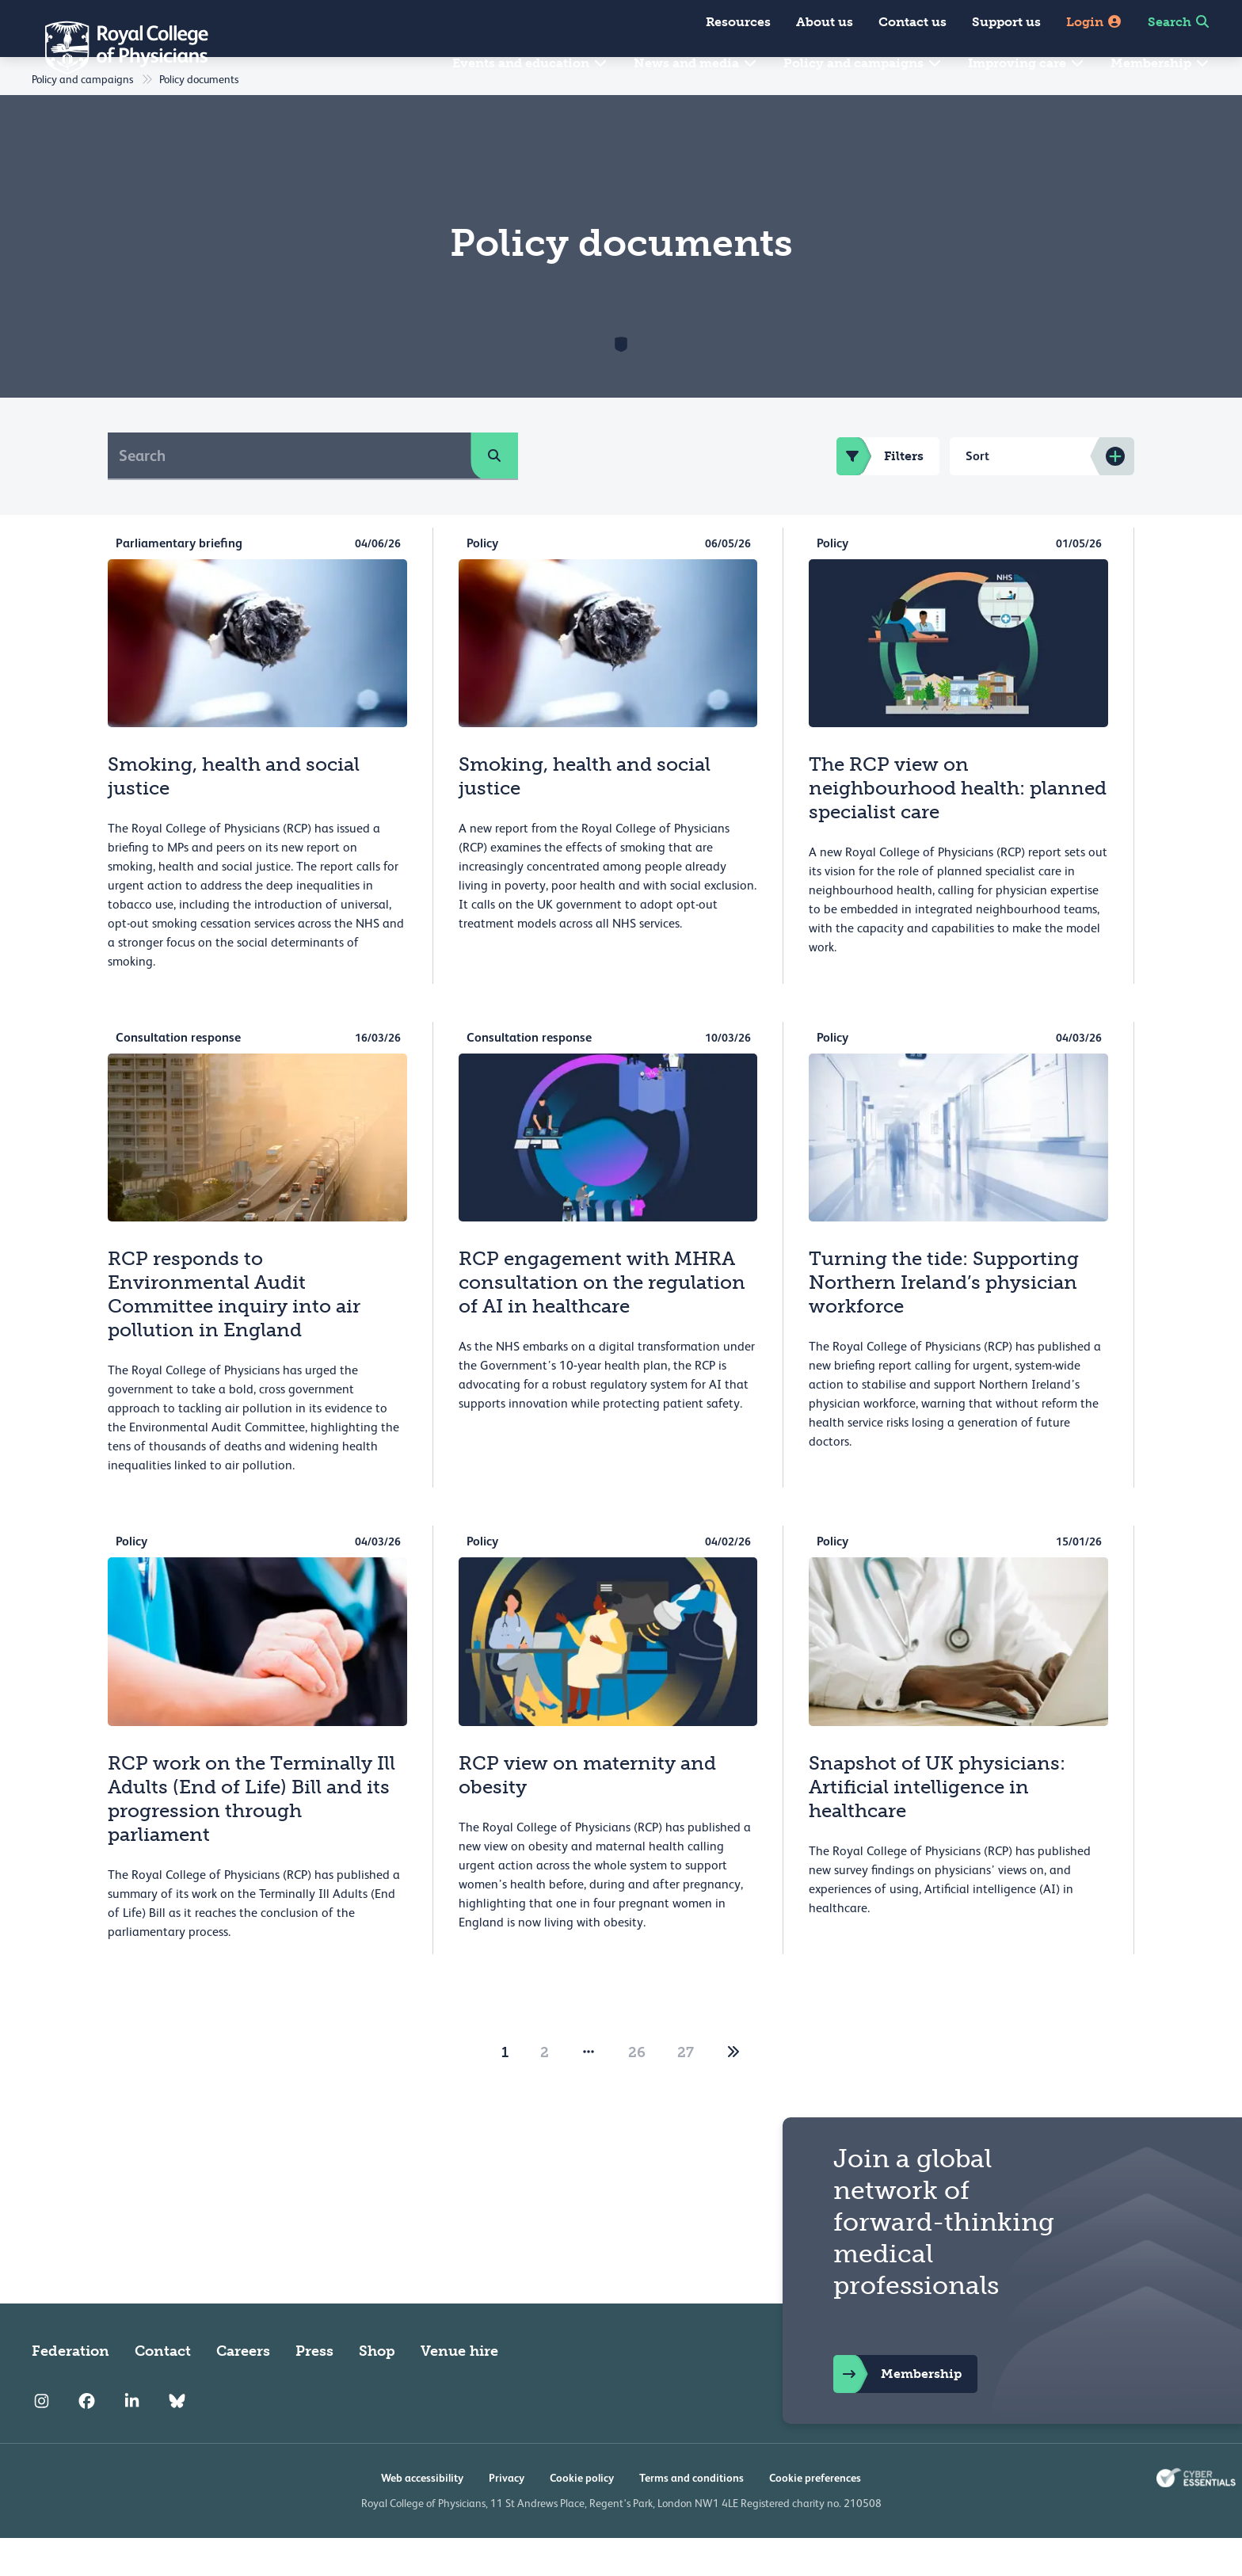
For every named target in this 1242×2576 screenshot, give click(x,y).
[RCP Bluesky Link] (177, 2440)
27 (685, 2090)
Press (314, 2389)
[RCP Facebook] (86, 2440)
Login (1094, 21)
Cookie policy (582, 2515)
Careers (243, 2389)
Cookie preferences (815, 2515)
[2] (733, 2090)
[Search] (289, 493)
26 (637, 2090)
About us (824, 21)
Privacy (506, 2515)
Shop (377, 2389)
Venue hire (459, 2389)
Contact (163, 2389)
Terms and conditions (691, 2515)
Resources (738, 21)
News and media (696, 62)
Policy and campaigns (863, 62)
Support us (1006, 21)
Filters (880, 494)
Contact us (912, 21)
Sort (977, 493)
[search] (494, 493)
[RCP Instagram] (41, 2440)
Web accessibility (422, 2515)
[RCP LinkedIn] (131, 2440)
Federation (70, 2389)
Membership (1160, 62)
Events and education (530, 62)
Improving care (1026, 62)
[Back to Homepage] (115, 47)
